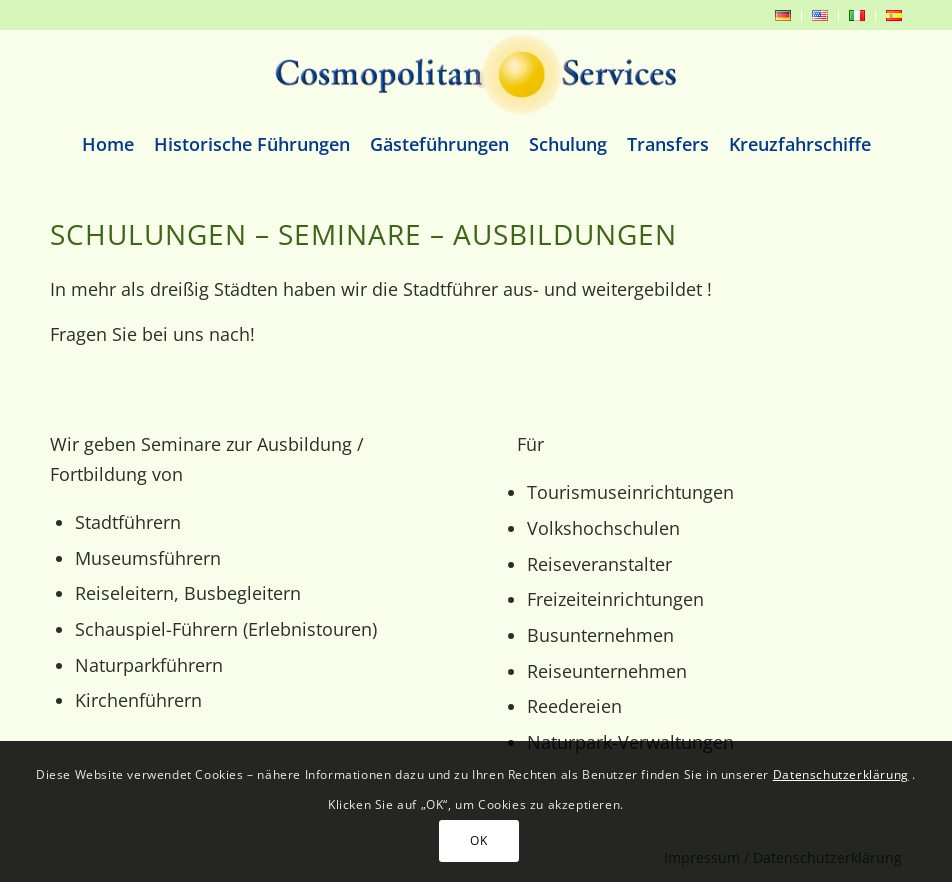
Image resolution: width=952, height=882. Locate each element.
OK (478, 840)
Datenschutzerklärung (841, 774)
